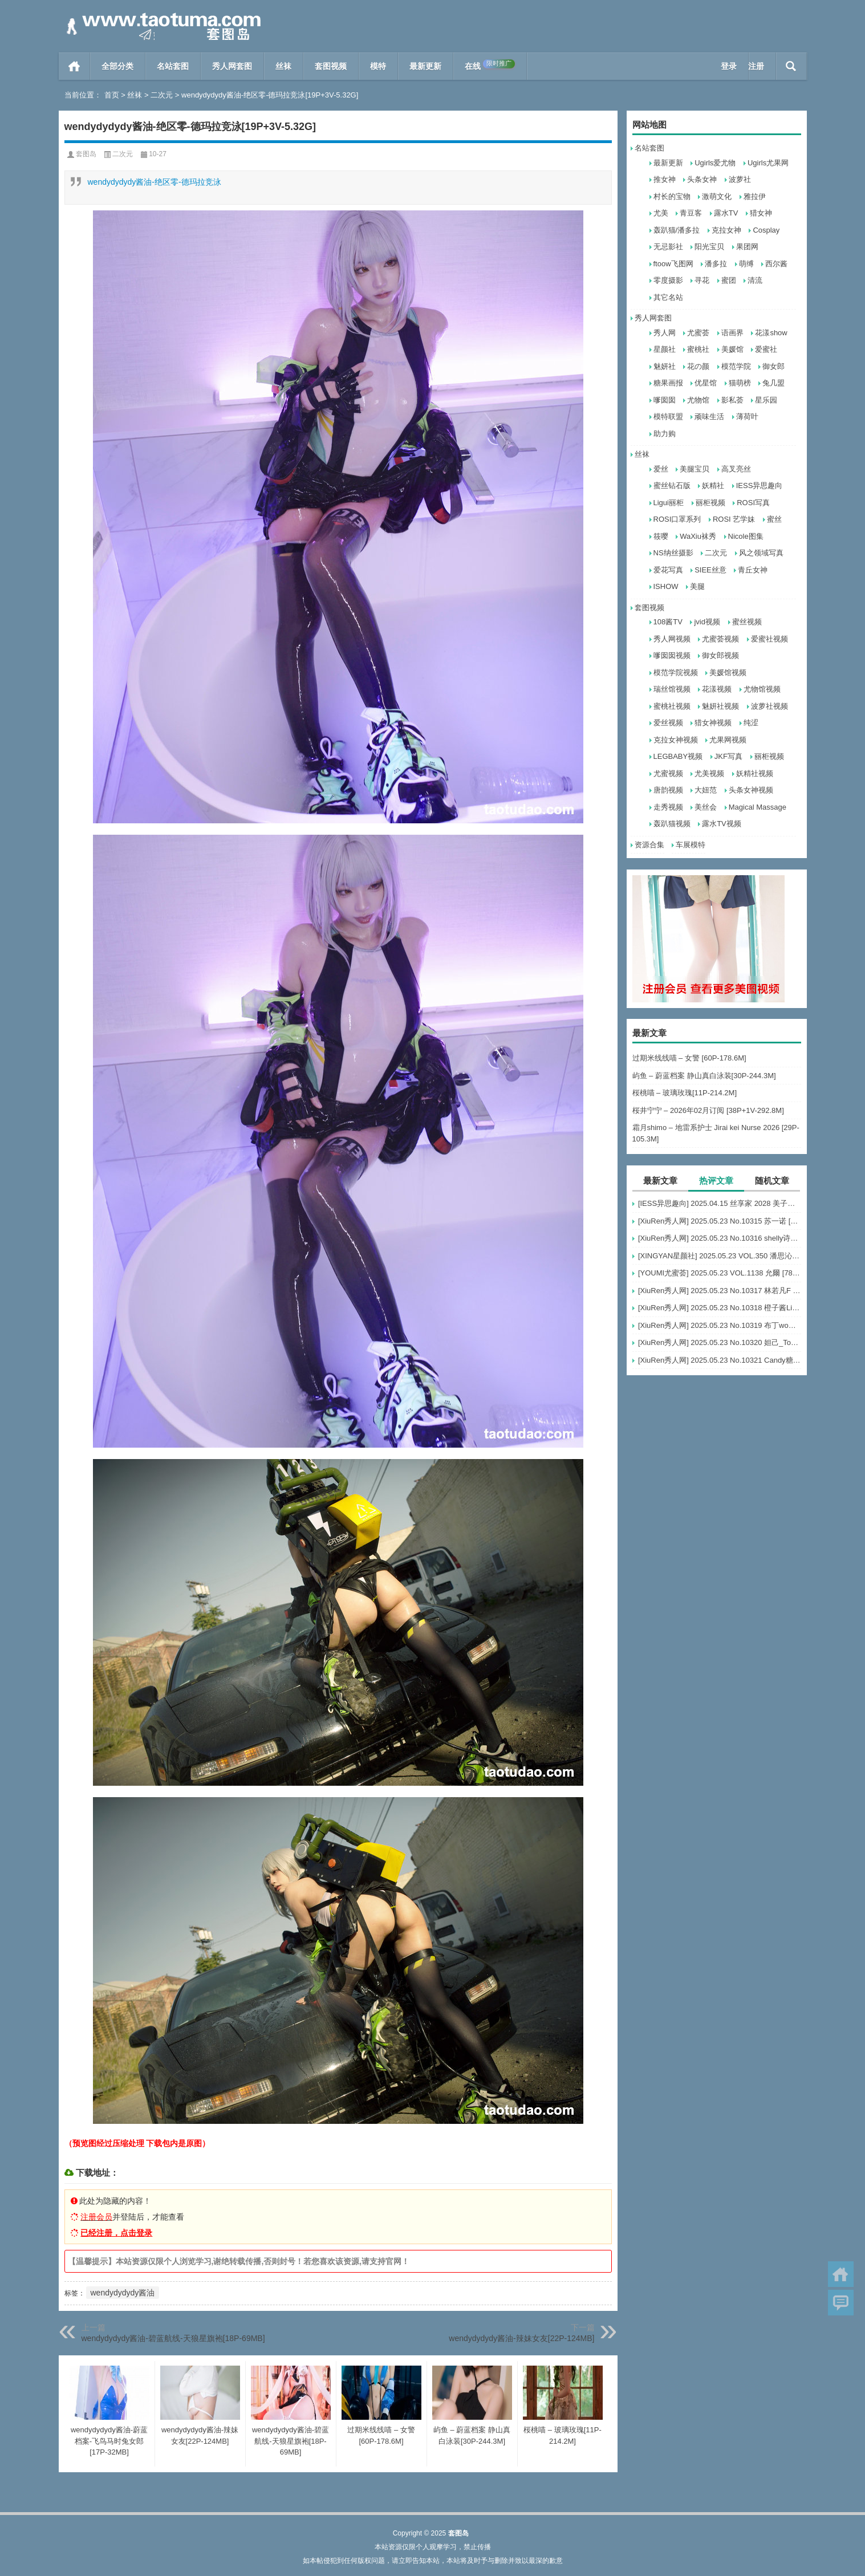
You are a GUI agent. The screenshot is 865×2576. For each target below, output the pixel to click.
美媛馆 (732, 349)
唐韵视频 (668, 790)
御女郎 (773, 366)
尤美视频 (709, 773)
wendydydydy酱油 (123, 2292)
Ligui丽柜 (668, 502)
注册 (756, 66)
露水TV (726, 213)
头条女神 (702, 179)
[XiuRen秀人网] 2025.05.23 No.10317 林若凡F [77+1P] (719, 1290)
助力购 (664, 433)
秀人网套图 (232, 66)
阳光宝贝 (709, 246)
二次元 (162, 95)
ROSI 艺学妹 (734, 519)
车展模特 (690, 844)
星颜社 (664, 349)
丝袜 (283, 66)
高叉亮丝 (736, 469)
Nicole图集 (746, 536)
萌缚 (746, 263)
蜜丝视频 (747, 621)
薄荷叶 (747, 416)
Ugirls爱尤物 (715, 163)
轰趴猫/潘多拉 (676, 230)
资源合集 (649, 844)
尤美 (660, 213)
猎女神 (761, 213)
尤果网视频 (727, 740)
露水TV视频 (721, 823)
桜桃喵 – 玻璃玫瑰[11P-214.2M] (684, 1092)
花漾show (771, 332)
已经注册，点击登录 (116, 2232)
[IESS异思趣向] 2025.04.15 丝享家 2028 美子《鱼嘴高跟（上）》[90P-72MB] (719, 1203)
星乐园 (766, 400)
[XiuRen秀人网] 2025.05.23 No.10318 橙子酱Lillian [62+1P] (719, 1307)
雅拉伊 (755, 196)
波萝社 (740, 179)
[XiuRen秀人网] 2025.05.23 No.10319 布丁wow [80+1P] (719, 1325)
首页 (74, 66)
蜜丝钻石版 (672, 485)
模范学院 (736, 366)
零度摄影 (668, 280)
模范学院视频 (675, 672)
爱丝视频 (668, 722)
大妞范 (706, 790)
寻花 (702, 280)
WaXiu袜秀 (698, 536)
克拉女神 (726, 230)
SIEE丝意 (710, 570)
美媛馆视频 (727, 672)
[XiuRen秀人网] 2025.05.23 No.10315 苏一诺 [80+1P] (719, 1221)
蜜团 (728, 280)
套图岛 (86, 154)
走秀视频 (668, 807)
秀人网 (664, 332)
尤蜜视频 (668, 773)
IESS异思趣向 (759, 485)
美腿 (697, 586)
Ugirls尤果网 (768, 163)
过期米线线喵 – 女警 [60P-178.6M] (689, 1058)
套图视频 (331, 66)
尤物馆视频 (762, 689)
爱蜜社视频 (769, 639)
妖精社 (713, 485)
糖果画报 (668, 383)
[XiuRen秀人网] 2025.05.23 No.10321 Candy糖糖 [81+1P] (719, 1360)
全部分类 (117, 66)
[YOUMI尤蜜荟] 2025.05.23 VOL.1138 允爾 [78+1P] (719, 1273)
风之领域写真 (761, 552)
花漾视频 (717, 689)
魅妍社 (664, 366)
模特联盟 (668, 416)
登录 (729, 66)
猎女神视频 (713, 722)
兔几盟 (773, 383)
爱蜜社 (766, 349)
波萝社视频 (769, 706)
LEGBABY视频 (678, 756)
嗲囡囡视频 (672, 655)
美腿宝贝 (694, 469)
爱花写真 (668, 570)
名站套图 (173, 66)
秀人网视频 (672, 639)
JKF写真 (728, 756)
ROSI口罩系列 (677, 519)
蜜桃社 (698, 349)
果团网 (747, 246)
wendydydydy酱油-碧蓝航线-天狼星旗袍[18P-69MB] (173, 2338)
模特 (378, 66)
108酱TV (668, 621)
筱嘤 (660, 536)
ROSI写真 (753, 502)
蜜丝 (774, 519)
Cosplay (766, 230)
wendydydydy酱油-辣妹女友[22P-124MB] (521, 2338)
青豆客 (691, 213)
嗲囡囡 (664, 400)
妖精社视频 (754, 773)
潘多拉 (716, 263)
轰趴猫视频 (672, 823)
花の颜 (698, 366)
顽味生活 (709, 416)
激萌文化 (717, 196)
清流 (755, 280)
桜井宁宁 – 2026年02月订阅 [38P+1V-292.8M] (708, 1110)
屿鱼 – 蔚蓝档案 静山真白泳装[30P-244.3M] (704, 1075)
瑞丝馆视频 (672, 689)
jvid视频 (707, 621)
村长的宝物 (672, 196)
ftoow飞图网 (673, 263)
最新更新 (425, 66)
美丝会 (706, 807)
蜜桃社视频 (672, 706)
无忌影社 (668, 246)
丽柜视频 (710, 502)
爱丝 (660, 469)
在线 (490, 65)
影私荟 (732, 400)
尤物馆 (698, 400)
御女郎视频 (720, 655)
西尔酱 (776, 263)
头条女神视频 (751, 790)
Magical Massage (757, 807)
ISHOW (666, 586)
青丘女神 (752, 570)
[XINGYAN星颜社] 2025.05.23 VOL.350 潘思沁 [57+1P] (719, 1256)
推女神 (664, 179)
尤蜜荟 (698, 332)
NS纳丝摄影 (673, 552)
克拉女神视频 (675, 740)
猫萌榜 (740, 383)
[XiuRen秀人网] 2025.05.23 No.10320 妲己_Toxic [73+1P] (719, 1342)
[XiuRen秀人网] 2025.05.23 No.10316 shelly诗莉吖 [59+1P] (719, 1238)
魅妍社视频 (720, 706)
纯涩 (751, 722)
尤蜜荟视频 (720, 639)
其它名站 (668, 297)
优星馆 (706, 383)
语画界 (732, 332)
